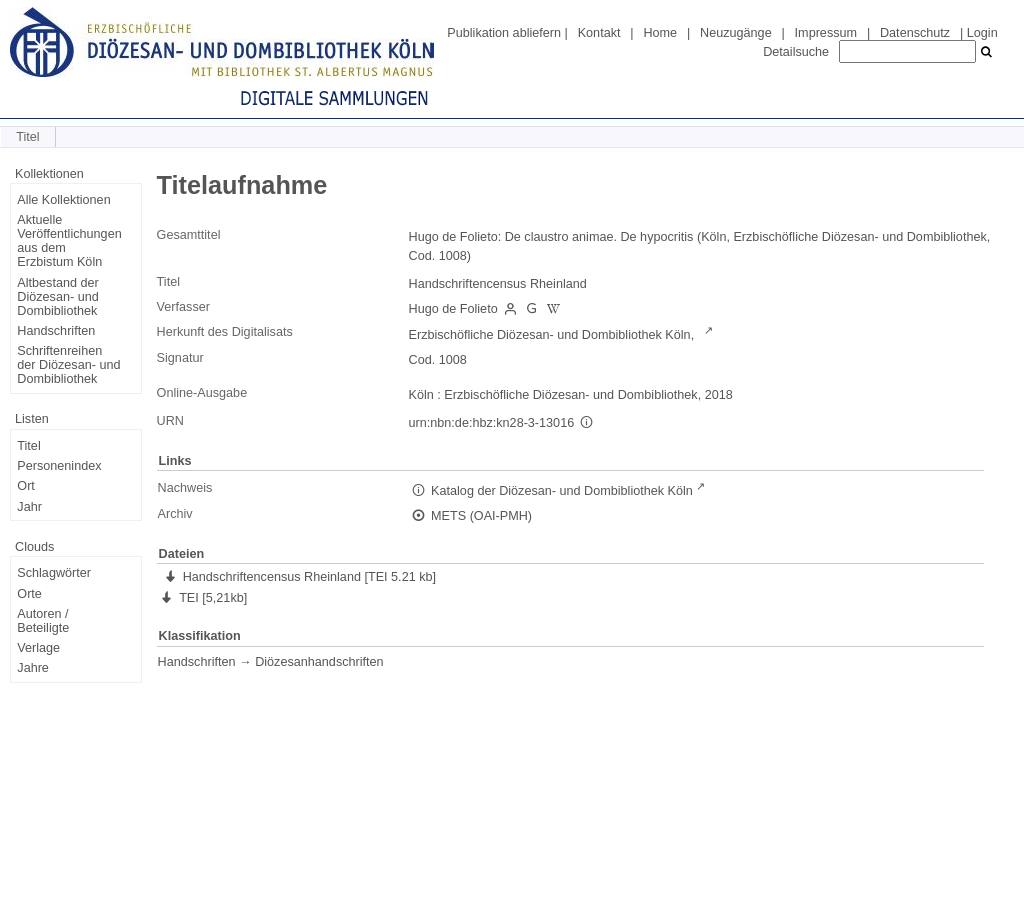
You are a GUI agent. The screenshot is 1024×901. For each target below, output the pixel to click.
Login (982, 33)
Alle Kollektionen (63, 200)
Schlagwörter (54, 573)
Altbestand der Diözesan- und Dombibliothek (57, 297)
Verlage (38, 648)
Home (660, 33)
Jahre (33, 668)
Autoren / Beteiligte (43, 621)
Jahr (29, 507)
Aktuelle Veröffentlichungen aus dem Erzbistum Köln (69, 241)
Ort (26, 486)
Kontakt (599, 33)
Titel (28, 446)
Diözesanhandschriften (319, 662)
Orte (29, 594)
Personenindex (59, 466)
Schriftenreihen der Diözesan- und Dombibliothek (68, 365)
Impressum (826, 33)
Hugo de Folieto (453, 309)
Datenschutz (915, 33)
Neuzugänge (736, 33)
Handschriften (56, 331)
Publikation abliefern (504, 33)
